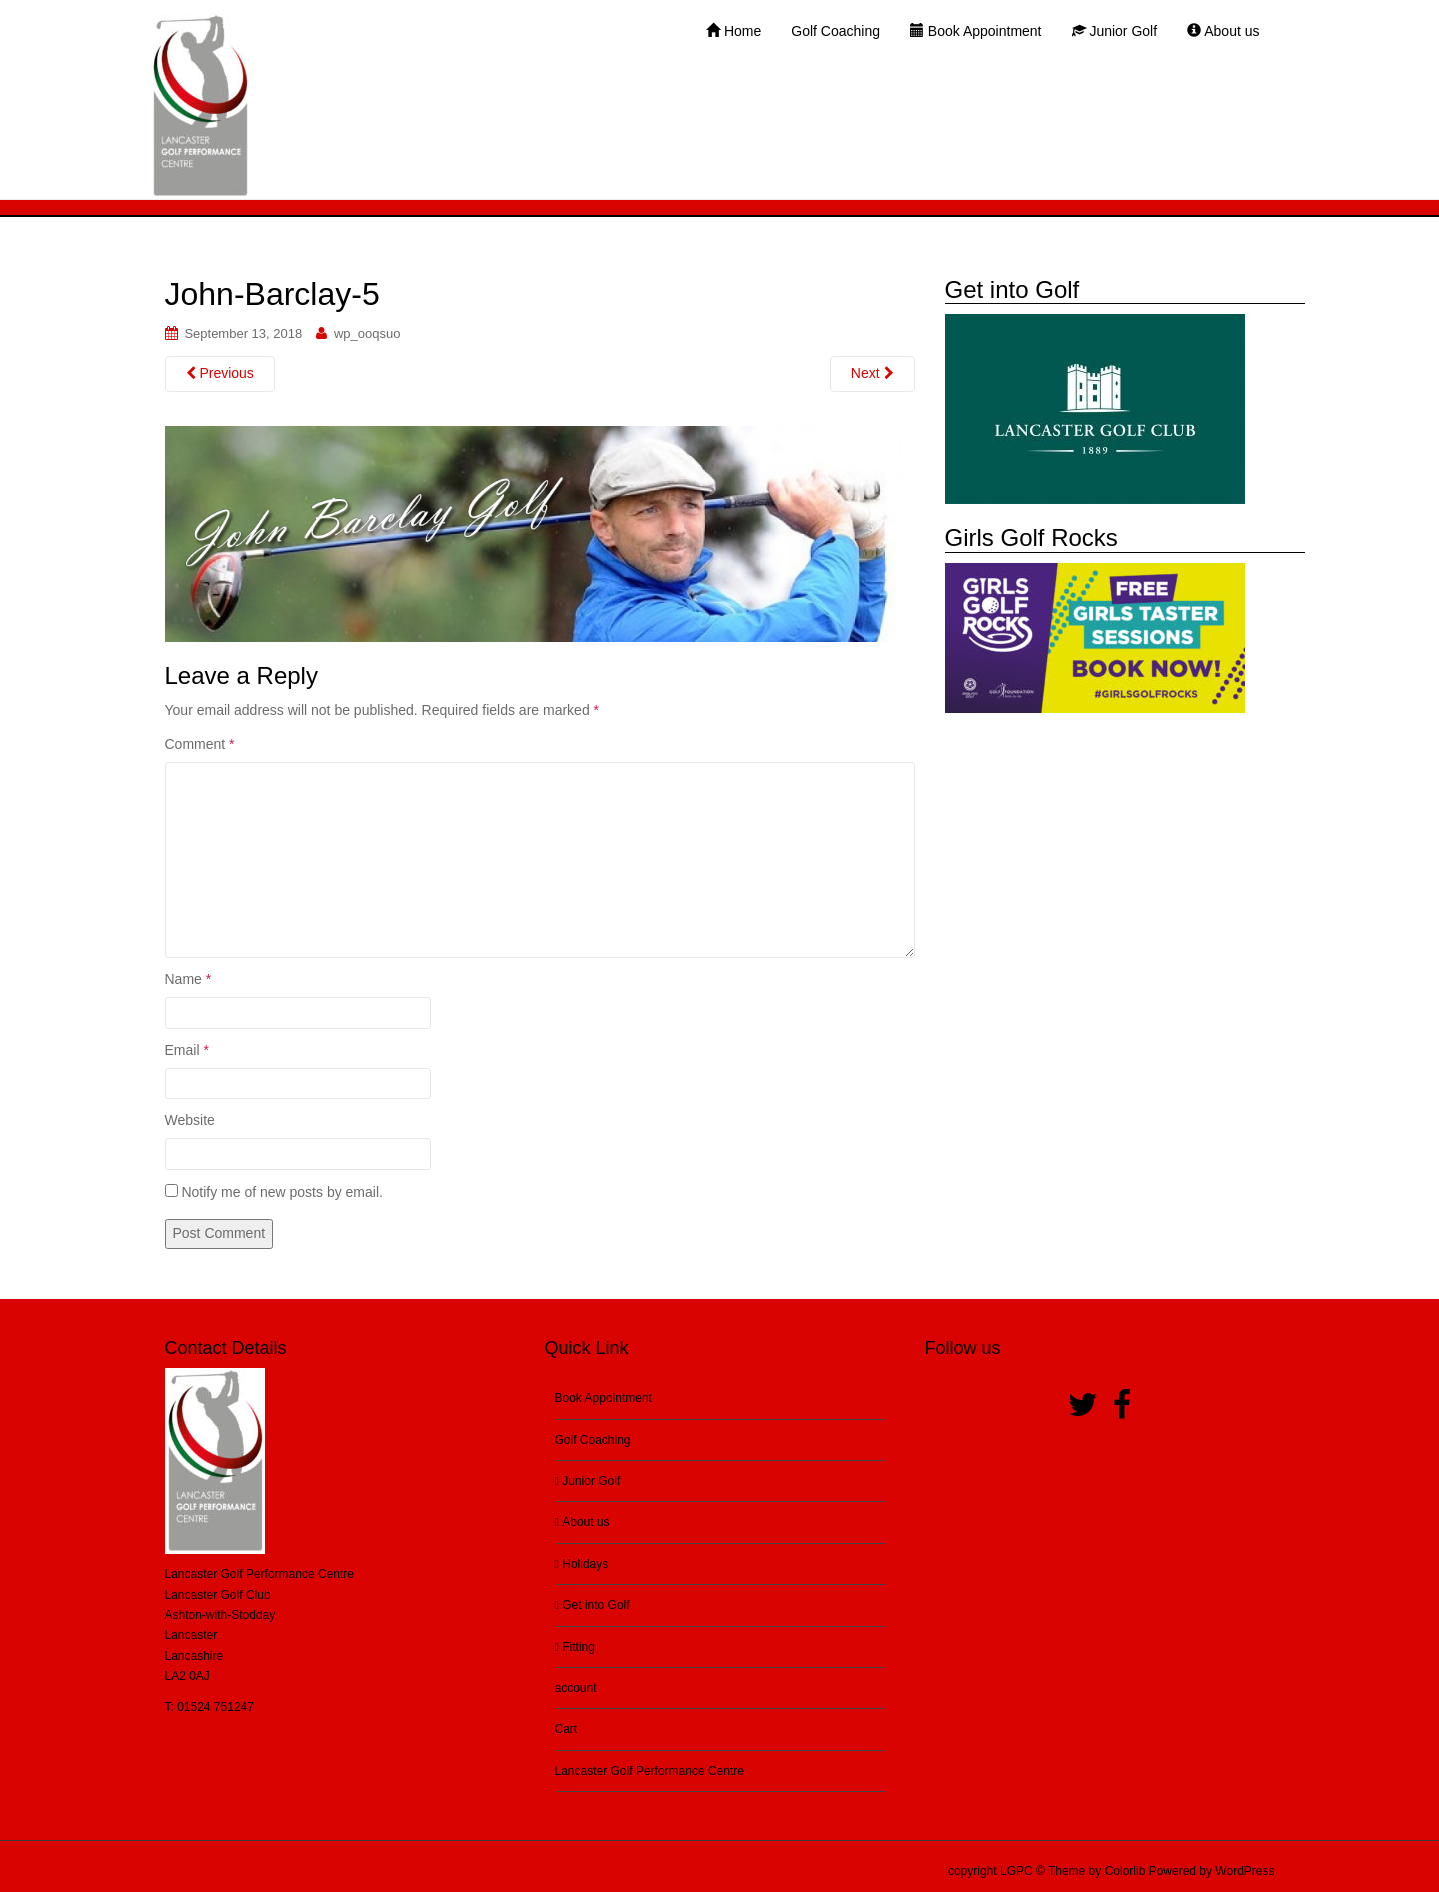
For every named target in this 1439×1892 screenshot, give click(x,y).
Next (872, 373)
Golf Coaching (593, 1440)
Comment (200, 744)
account (576, 1688)
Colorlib (1125, 1871)
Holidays (582, 1564)
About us (582, 1522)
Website (190, 1120)
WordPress (1244, 1871)
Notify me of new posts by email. (282, 1192)
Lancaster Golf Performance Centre (649, 1771)
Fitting (575, 1647)
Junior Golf (588, 1481)
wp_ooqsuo (367, 333)
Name (188, 979)
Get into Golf (592, 1605)
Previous (220, 373)
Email (187, 1050)
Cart (566, 1729)
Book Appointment (603, 1398)
